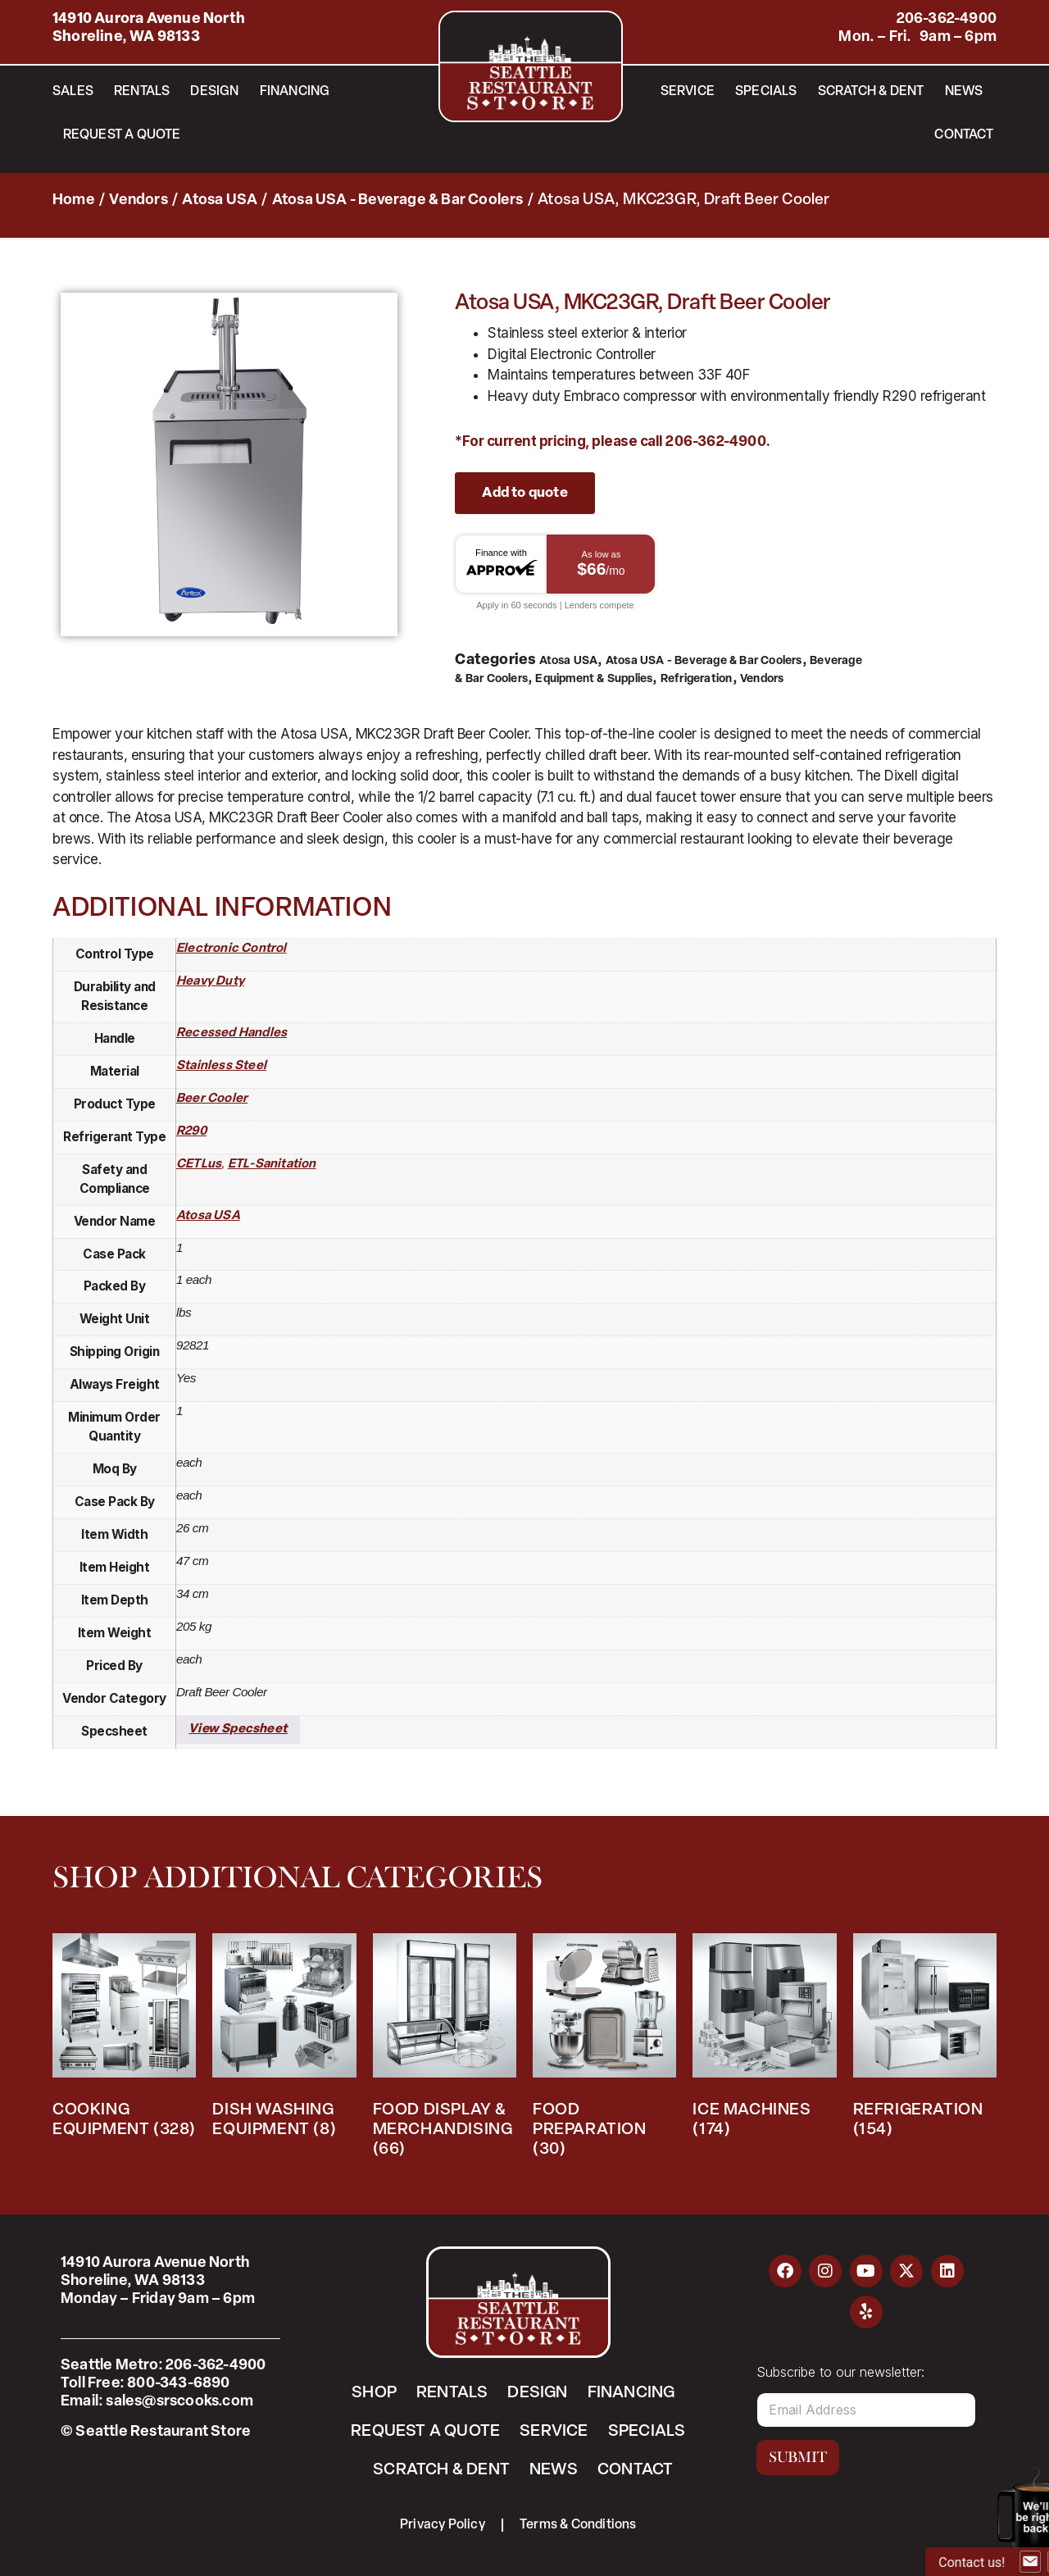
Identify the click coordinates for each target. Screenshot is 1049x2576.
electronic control (231, 949)
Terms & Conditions (578, 2525)
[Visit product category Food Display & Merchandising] (444, 2050)
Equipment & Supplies (593, 679)
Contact (963, 135)
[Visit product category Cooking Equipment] (124, 2040)
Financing (295, 91)
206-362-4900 (947, 19)
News (964, 91)
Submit (798, 2457)
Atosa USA (219, 200)
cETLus (198, 1164)
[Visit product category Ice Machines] (764, 2040)
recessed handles (231, 1033)
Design (214, 91)
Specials (766, 91)
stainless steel (221, 1066)
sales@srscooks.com (179, 2402)
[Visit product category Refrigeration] (925, 2040)
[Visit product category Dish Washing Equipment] (284, 2040)
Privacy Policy (442, 2525)
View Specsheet (238, 1729)
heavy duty (210, 982)
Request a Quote (122, 135)
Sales (72, 91)
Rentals (142, 91)
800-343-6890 (178, 2384)
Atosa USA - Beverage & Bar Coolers (398, 200)
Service (688, 91)
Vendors (138, 200)
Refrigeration (697, 679)
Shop (374, 2393)
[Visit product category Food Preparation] (604, 2050)
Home (73, 200)
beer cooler (211, 1099)
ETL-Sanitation (272, 1164)
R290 (191, 1132)
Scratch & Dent (871, 91)
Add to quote (524, 493)
